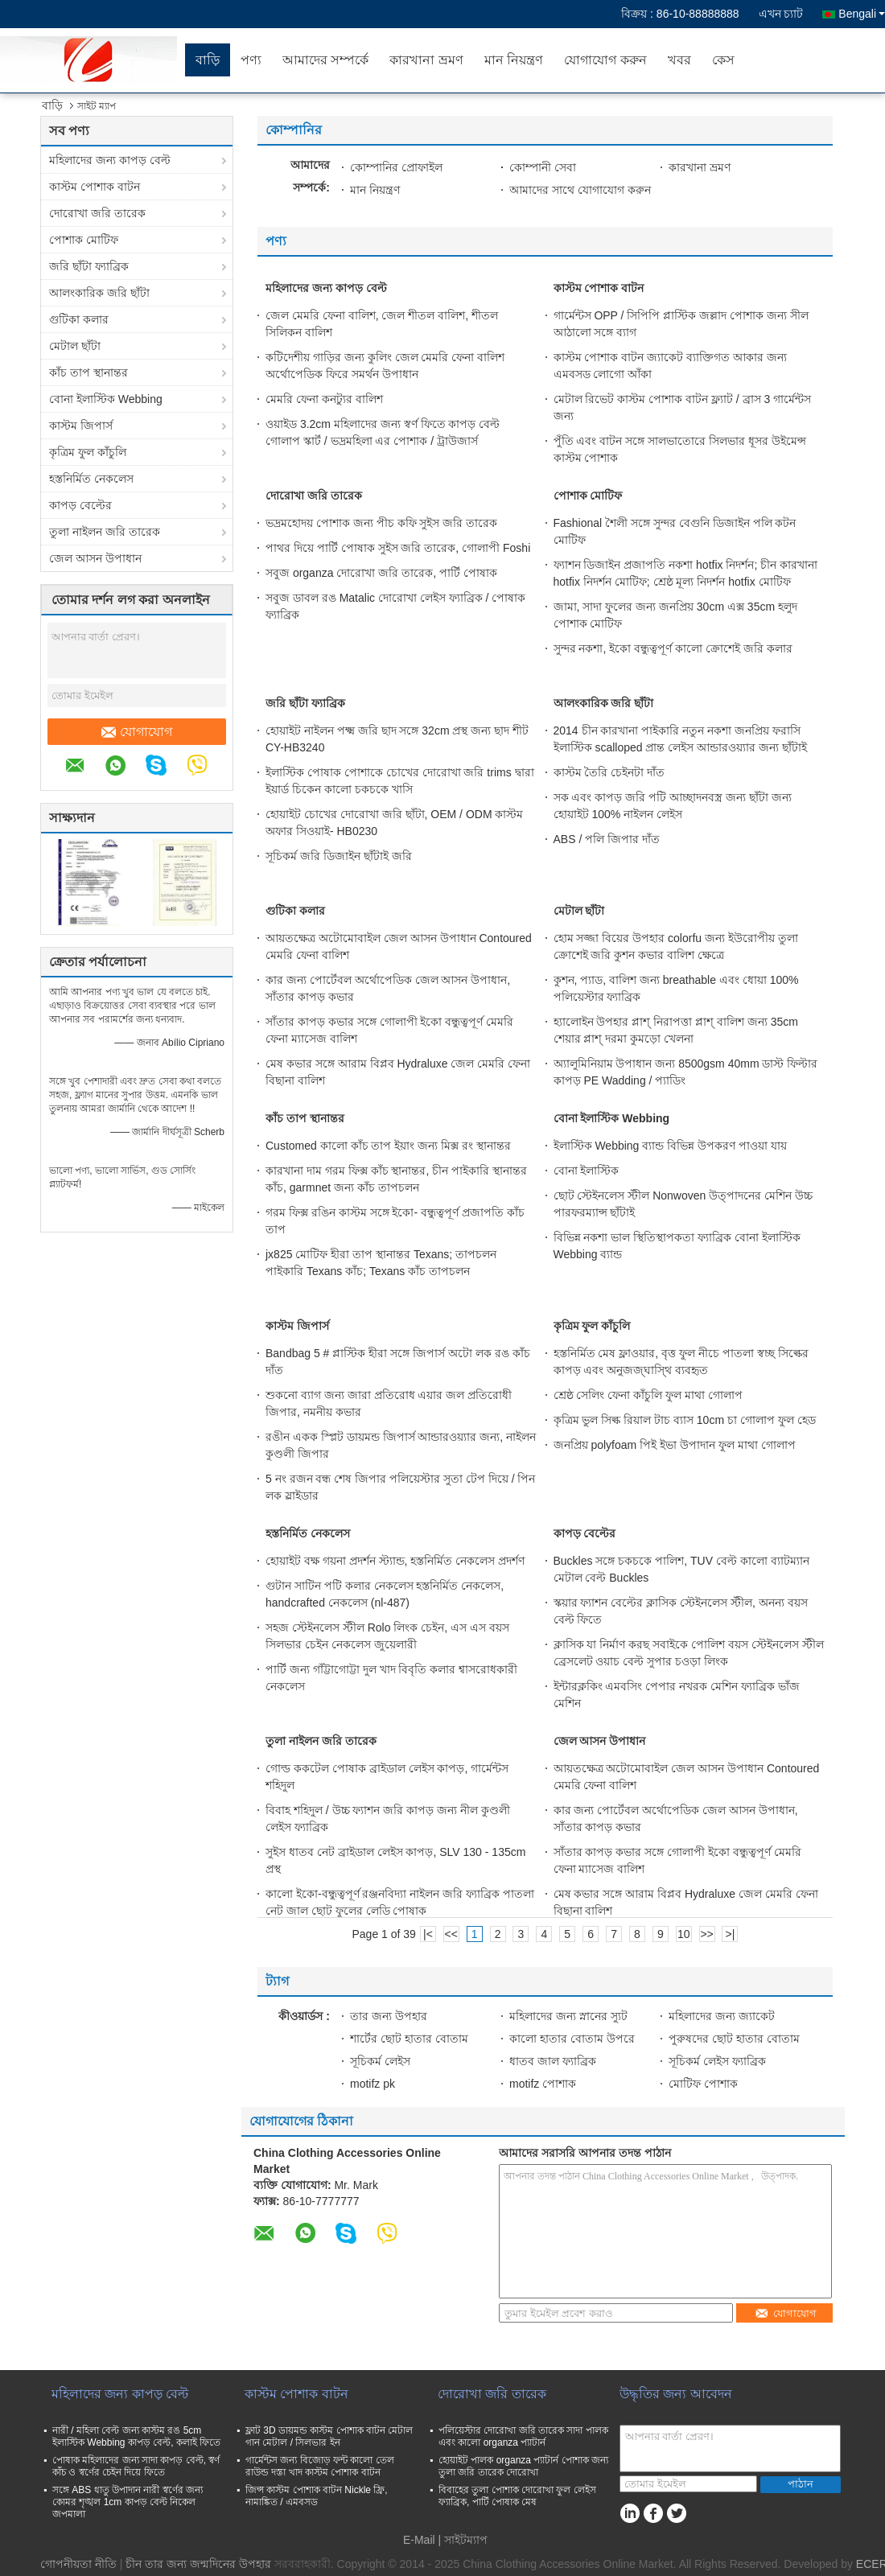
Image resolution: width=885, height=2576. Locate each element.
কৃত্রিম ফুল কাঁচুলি (87, 452)
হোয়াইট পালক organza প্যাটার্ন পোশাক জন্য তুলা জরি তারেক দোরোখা (523, 2466)
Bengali (861, 13)
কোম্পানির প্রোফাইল (396, 167)
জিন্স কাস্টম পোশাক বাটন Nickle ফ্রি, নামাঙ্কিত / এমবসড (316, 2496)
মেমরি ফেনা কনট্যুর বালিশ (324, 399)
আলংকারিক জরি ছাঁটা (99, 292)
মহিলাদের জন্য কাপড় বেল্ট (110, 160)
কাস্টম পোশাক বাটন (94, 186)
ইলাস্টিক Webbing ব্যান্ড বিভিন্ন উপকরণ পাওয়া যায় (670, 1145)
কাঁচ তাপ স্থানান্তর (88, 372)
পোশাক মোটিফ (83, 239)
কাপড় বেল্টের (80, 505)
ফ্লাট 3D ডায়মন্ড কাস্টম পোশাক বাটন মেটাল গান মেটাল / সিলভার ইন (329, 2436)
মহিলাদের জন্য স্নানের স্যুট (568, 2016)
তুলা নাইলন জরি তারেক (104, 531)
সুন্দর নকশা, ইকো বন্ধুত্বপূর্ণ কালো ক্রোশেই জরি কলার (673, 648)
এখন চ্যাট (781, 13)
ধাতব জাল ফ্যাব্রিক (552, 2061)
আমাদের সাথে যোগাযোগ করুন (580, 189)
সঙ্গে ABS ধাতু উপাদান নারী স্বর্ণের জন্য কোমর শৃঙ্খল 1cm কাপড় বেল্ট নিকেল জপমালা (127, 2502)
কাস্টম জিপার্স (81, 425)
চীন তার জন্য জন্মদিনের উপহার (198, 2563)
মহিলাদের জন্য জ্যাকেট (722, 2016)
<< (451, 1934)
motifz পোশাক (542, 2083)
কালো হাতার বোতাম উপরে (572, 2038)
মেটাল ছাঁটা (75, 345)
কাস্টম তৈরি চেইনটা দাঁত (609, 772)
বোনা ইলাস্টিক (587, 1170)
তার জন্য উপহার (388, 2016)
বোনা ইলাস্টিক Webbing (106, 399)
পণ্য (251, 60)
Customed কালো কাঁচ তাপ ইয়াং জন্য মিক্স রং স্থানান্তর (388, 1145)
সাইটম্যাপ (466, 2539)
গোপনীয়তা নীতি (78, 2563)
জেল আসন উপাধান (95, 558)
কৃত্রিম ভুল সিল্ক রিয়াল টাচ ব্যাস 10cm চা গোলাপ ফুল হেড (685, 1420)
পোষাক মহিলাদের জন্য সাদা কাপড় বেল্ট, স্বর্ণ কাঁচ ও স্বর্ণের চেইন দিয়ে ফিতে (136, 2466)
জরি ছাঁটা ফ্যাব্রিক (89, 266)
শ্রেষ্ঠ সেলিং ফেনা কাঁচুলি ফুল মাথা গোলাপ (648, 1395)
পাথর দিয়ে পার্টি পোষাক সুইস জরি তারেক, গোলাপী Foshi (398, 547)
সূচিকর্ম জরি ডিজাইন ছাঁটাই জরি (339, 856)
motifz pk (372, 2083)
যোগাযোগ (136, 732)
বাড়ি (208, 60)
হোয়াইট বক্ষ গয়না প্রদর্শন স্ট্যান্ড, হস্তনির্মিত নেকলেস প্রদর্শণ (395, 1560)
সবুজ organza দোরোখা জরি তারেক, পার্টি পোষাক (381, 572)
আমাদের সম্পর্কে (325, 60)
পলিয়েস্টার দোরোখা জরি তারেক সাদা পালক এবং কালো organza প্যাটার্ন (523, 2436)
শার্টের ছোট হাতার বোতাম (409, 2038)
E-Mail (419, 2539)
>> (706, 1934)
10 (683, 1934)
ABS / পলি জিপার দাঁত (607, 839)
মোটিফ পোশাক (703, 2083)
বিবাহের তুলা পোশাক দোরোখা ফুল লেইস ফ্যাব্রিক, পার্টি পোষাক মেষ (517, 2496)
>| (730, 1934)
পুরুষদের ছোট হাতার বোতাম (734, 2038)
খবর (679, 60)
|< (428, 1934)
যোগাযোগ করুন (605, 60)
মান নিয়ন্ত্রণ (513, 60)
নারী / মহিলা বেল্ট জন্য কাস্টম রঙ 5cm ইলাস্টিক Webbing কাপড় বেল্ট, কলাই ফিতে (136, 2436)
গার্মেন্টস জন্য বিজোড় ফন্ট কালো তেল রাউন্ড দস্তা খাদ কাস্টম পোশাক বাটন (319, 2466)
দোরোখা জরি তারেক (97, 213)
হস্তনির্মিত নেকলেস (91, 478)
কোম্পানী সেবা (542, 167)
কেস (723, 60)
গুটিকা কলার (79, 319)
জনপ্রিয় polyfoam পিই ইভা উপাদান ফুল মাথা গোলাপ (675, 1444)
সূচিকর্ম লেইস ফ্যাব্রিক (717, 2061)
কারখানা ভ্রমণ (426, 60)
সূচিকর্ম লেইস (380, 2061)
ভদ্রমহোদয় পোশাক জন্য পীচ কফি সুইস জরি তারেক (381, 522)
